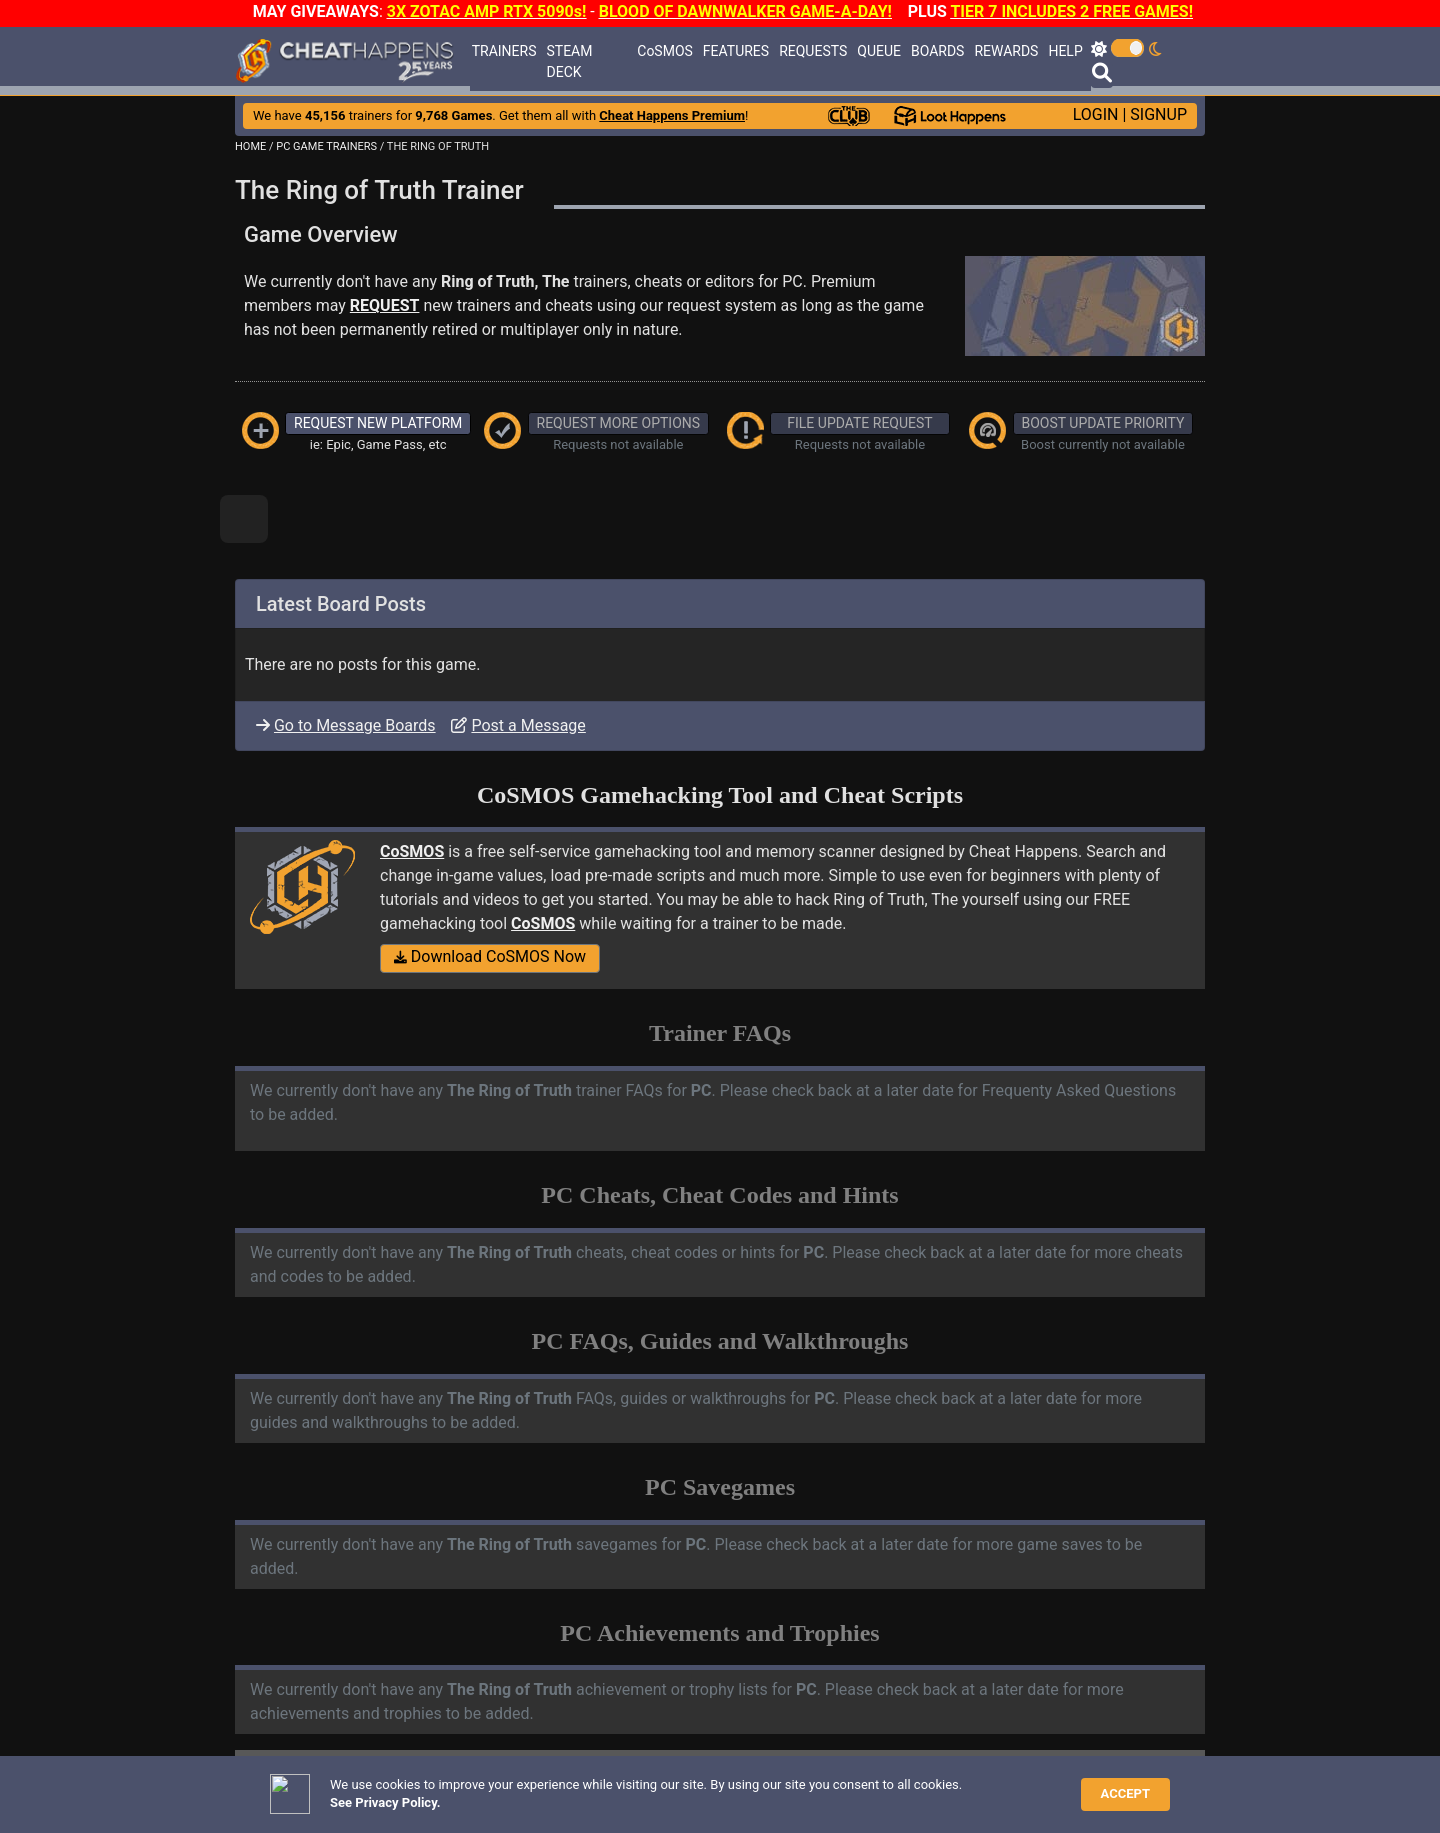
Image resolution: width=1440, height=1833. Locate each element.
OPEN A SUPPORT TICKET (401, 1822)
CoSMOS (665, 51)
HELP (1065, 51)
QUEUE (879, 51)
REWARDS (1006, 51)
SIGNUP (1158, 114)
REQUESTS (813, 51)
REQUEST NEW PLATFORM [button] (378, 423)
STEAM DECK (570, 61)
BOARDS (937, 51)
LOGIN (1096, 114)
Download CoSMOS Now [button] (490, 956)
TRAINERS (504, 51)
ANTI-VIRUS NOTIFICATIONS (409, 1805)
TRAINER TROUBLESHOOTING (414, 1788)
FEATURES (736, 51)
